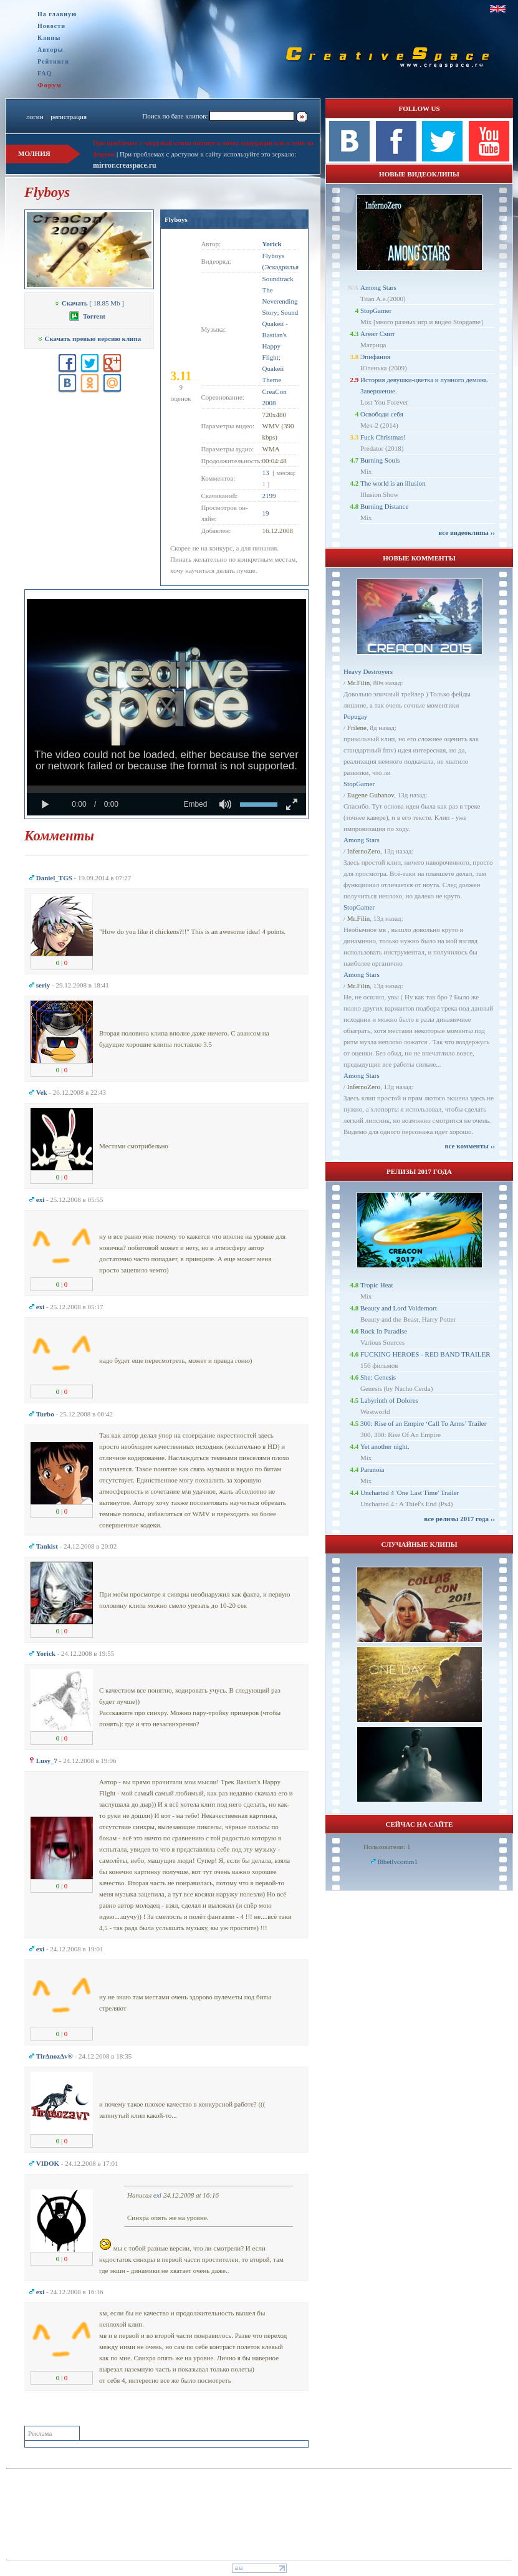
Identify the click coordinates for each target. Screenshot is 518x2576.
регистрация (68, 116)
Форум (49, 85)
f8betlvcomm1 (398, 1861)
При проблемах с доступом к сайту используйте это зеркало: (208, 154)
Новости (51, 25)
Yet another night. (385, 1446)
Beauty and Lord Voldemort (398, 1308)
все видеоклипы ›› (466, 532)
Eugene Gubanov (370, 795)
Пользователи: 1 (387, 1846)
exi (157, 2195)
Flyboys (176, 219)
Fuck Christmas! (383, 437)
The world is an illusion (393, 483)
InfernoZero (363, 851)
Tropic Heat (376, 1285)
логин (34, 116)
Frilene (357, 727)
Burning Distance (384, 506)
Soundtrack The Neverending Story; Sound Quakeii (280, 301)
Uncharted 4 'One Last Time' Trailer (409, 1492)
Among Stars (378, 287)
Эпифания (375, 356)
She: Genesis (378, 1377)
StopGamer (375, 310)
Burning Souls (380, 460)
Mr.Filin (358, 682)
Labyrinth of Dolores (389, 1400)
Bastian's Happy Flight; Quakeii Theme (274, 357)
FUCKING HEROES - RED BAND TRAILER (425, 1354)
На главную (57, 14)
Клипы (48, 37)
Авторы (50, 49)
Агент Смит (377, 333)
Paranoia (372, 1469)
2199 (269, 495)
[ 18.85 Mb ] (89, 303)
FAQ (44, 73)
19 (265, 513)
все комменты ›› (470, 1146)
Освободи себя (381, 414)
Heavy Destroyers (368, 671)
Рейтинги (53, 61)
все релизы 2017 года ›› (459, 1518)
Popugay (355, 716)
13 (265, 472)
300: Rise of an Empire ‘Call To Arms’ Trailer (423, 1423)
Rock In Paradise (383, 1331)
